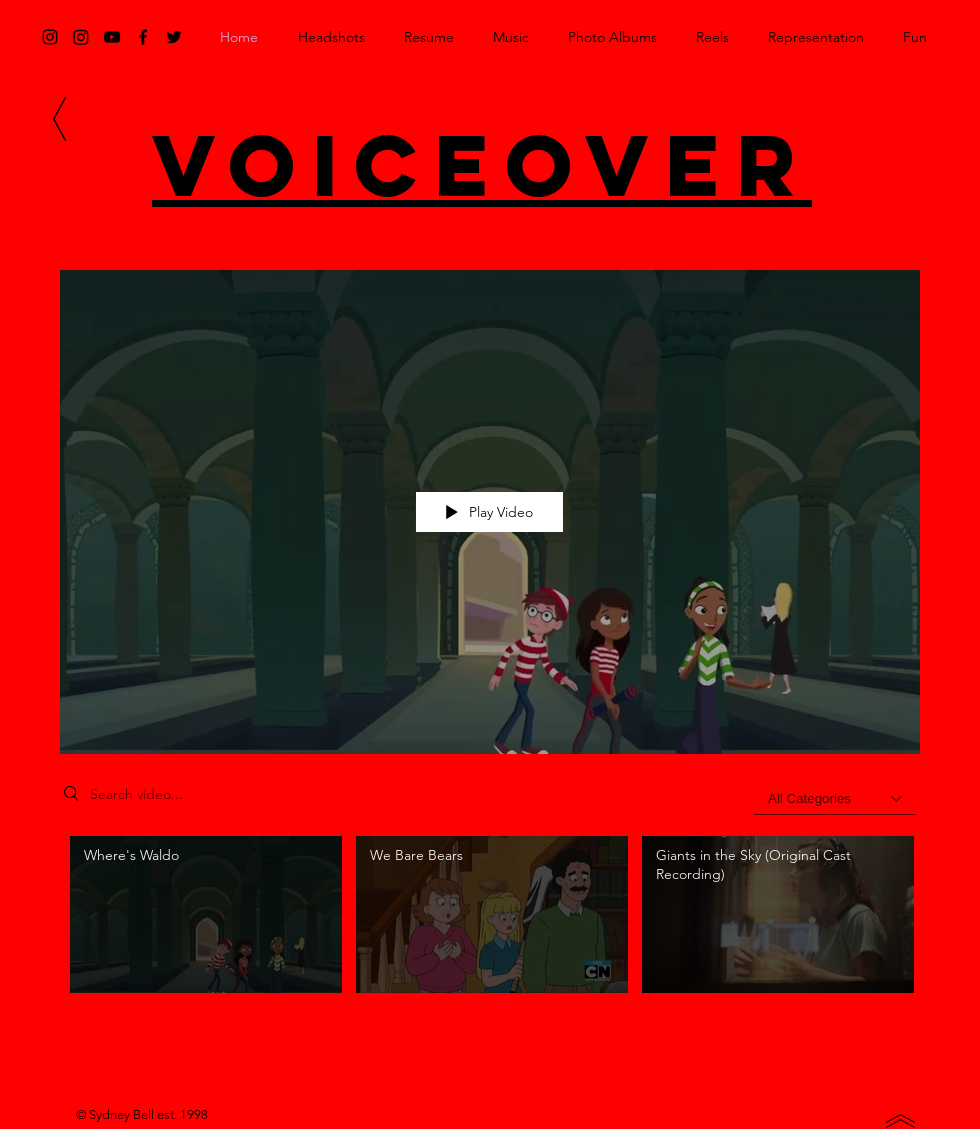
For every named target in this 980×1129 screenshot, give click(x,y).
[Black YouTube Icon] (112, 37)
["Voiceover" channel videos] (490, 926)
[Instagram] (81, 37)
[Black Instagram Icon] (50, 37)
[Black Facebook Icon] (143, 37)
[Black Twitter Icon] (174, 37)
